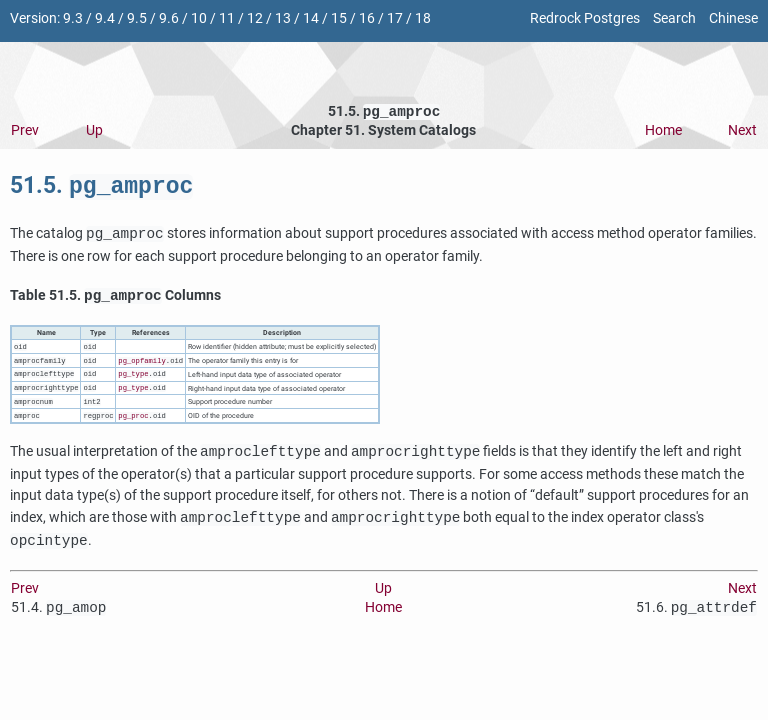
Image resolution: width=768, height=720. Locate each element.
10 (199, 18)
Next (742, 132)
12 (255, 18)
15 (339, 18)
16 (367, 18)
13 (283, 18)
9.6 (169, 18)
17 (395, 18)
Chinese (733, 18)
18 (423, 18)
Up (94, 132)
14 (311, 18)
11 (227, 18)
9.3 (73, 18)
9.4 (105, 18)
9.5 (137, 18)
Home (663, 132)
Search (674, 18)
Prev (25, 132)
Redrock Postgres (585, 18)
